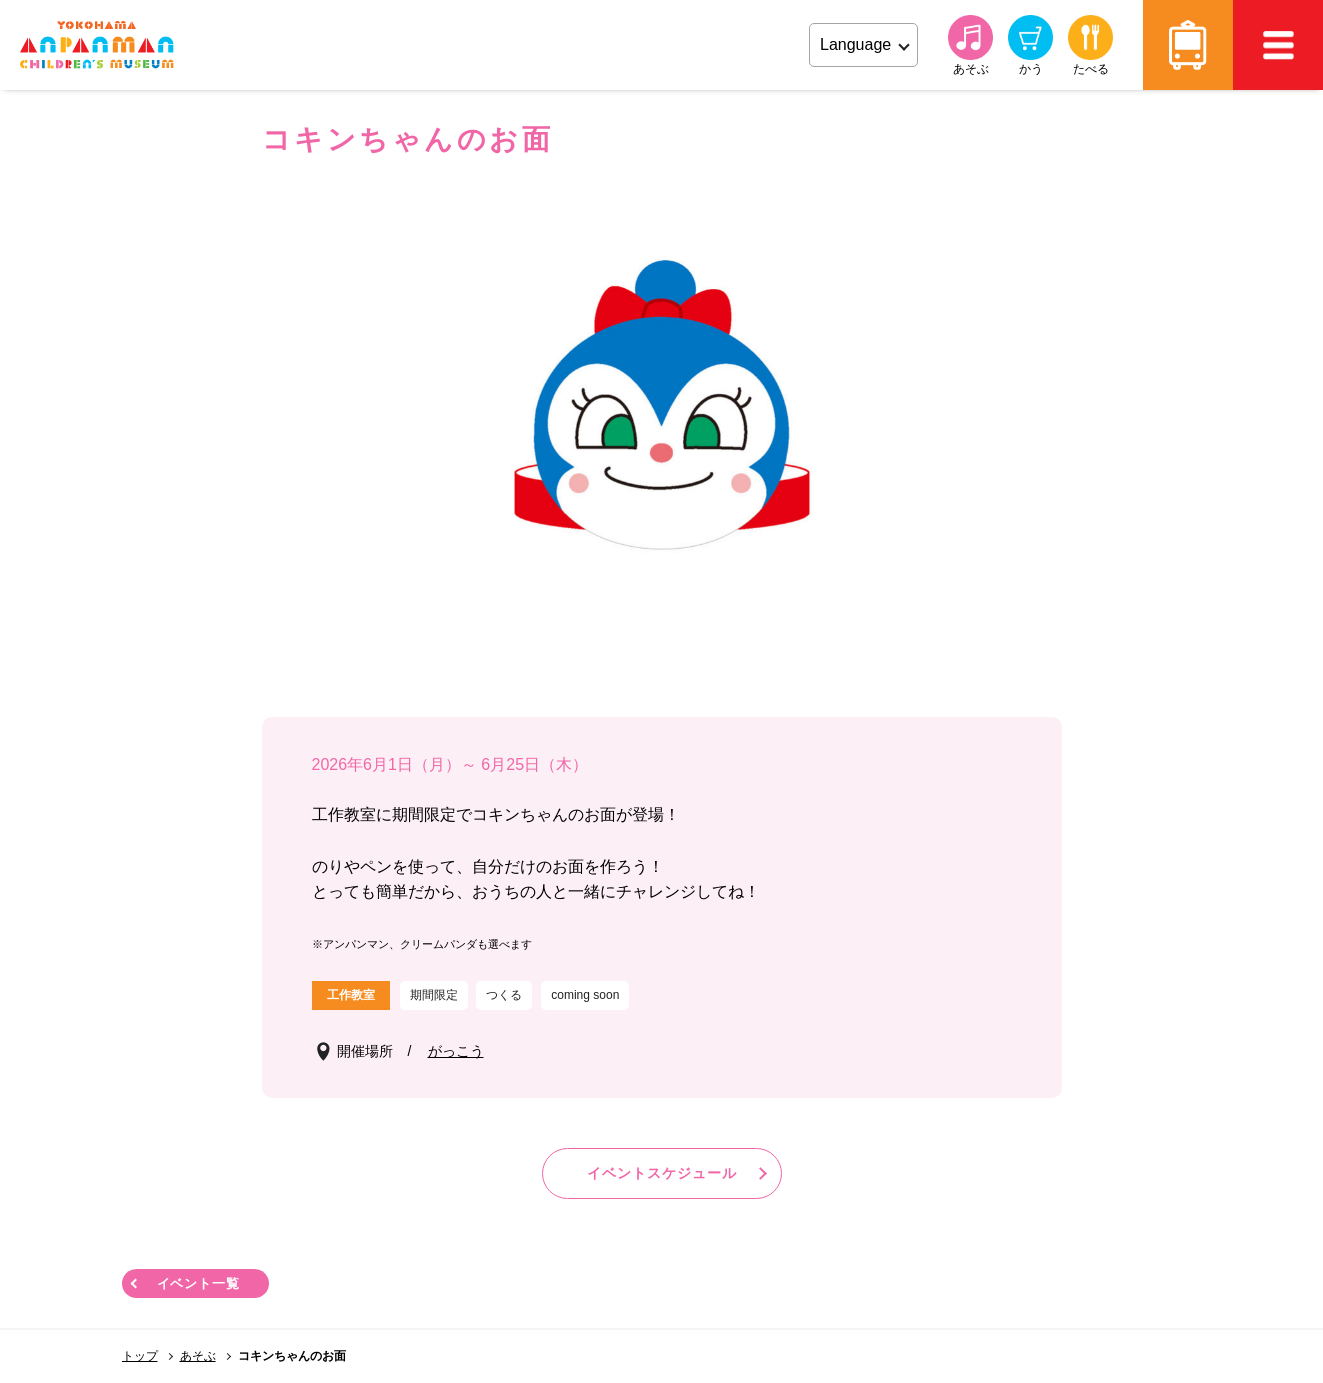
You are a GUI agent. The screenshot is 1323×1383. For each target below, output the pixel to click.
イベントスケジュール (662, 1173)
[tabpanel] (662, 415)
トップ (140, 1356)
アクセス (1188, 45)
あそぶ (198, 1356)
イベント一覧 (198, 1283)
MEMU (1278, 45)
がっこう (456, 1051)
